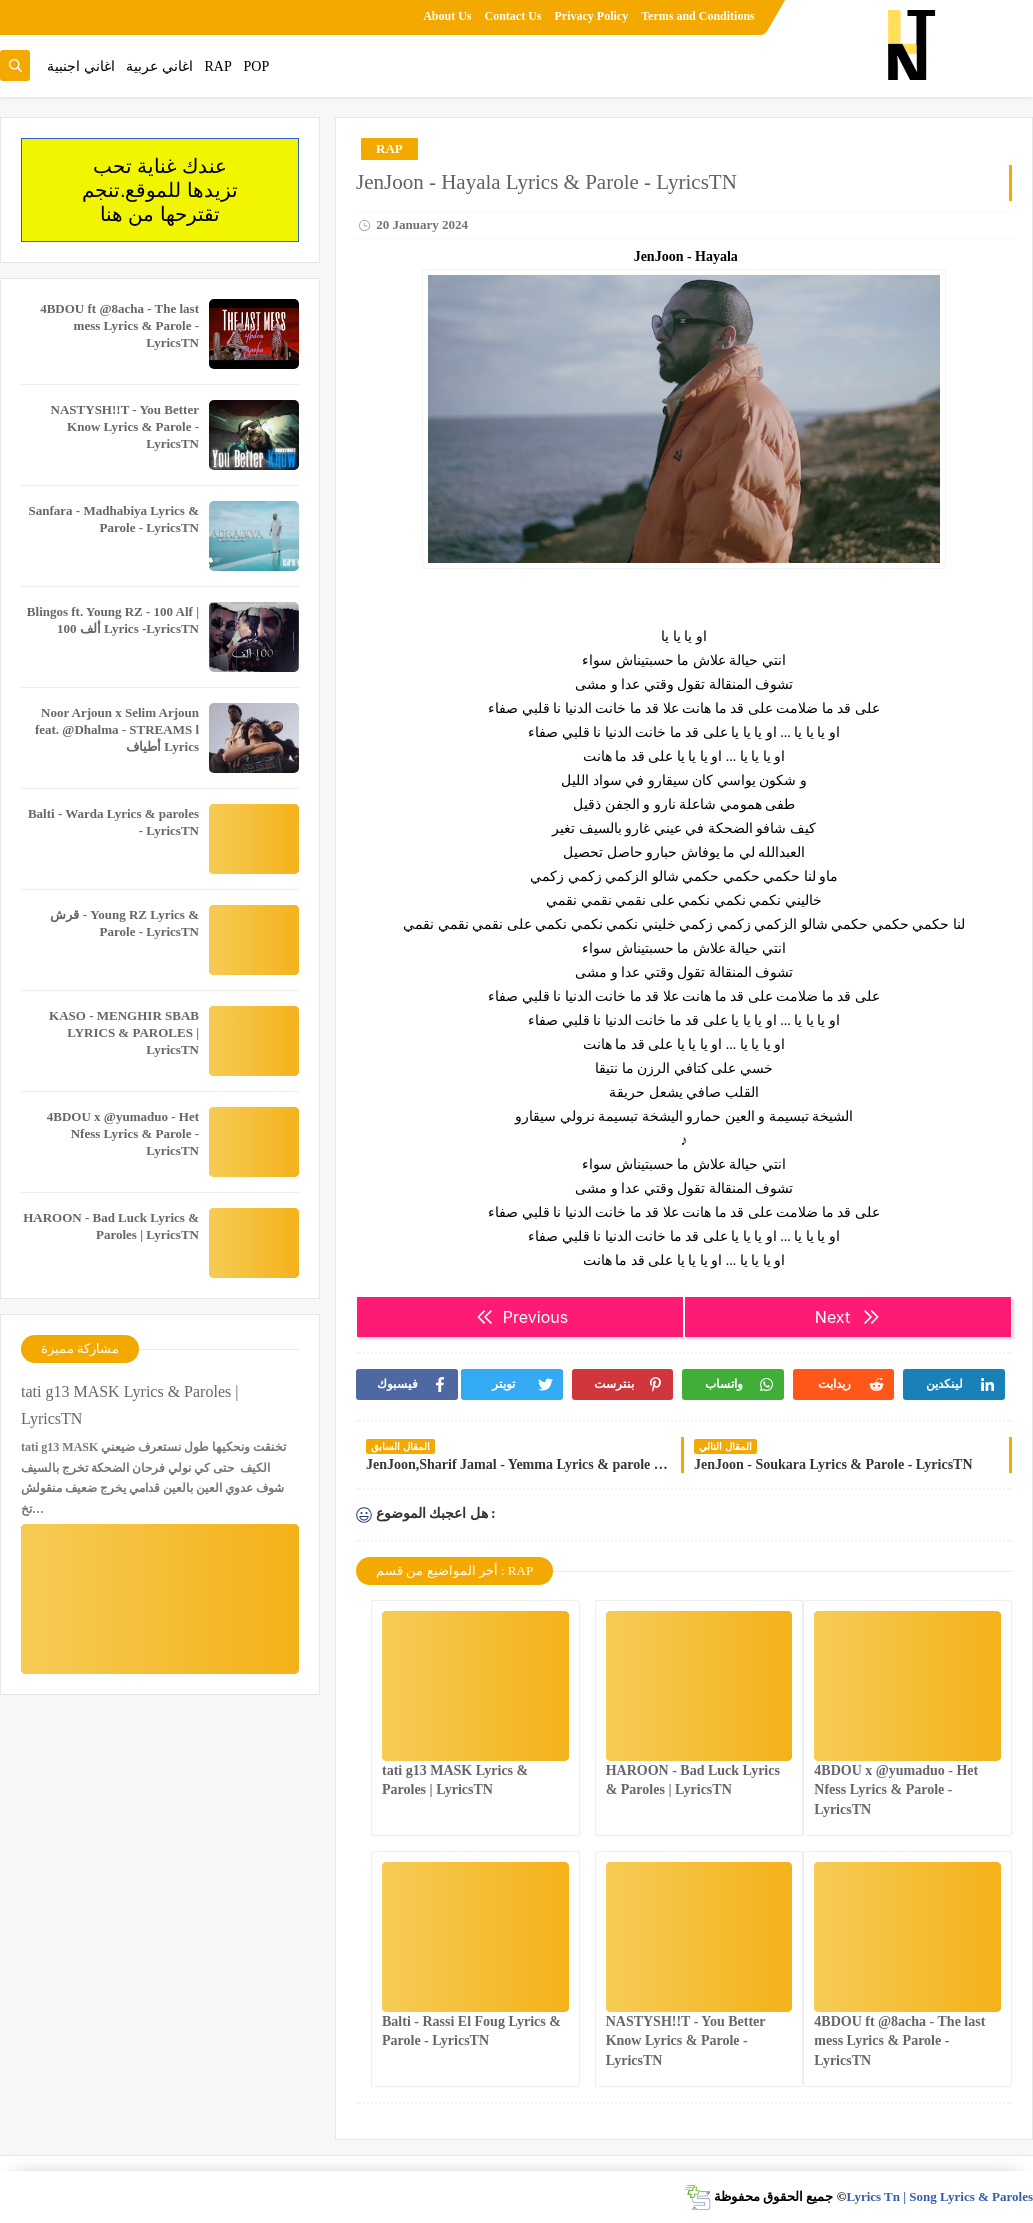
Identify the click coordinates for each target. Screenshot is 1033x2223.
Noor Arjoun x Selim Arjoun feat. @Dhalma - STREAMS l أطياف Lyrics (117, 729)
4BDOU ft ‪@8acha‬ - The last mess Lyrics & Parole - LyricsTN (899, 2040)
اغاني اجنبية (81, 66)
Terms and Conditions (698, 16)
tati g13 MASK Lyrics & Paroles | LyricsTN (129, 1405)
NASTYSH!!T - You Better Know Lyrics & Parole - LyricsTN (686, 2040)
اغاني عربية (159, 66)
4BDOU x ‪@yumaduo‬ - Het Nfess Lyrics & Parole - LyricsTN (896, 1789)
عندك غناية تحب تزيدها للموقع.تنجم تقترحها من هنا (160, 190)
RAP (218, 66)
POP (256, 66)
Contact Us (513, 16)
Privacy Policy (592, 16)
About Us (447, 16)
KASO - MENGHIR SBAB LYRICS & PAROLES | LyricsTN (124, 1032)
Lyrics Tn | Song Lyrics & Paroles (939, 2196)
